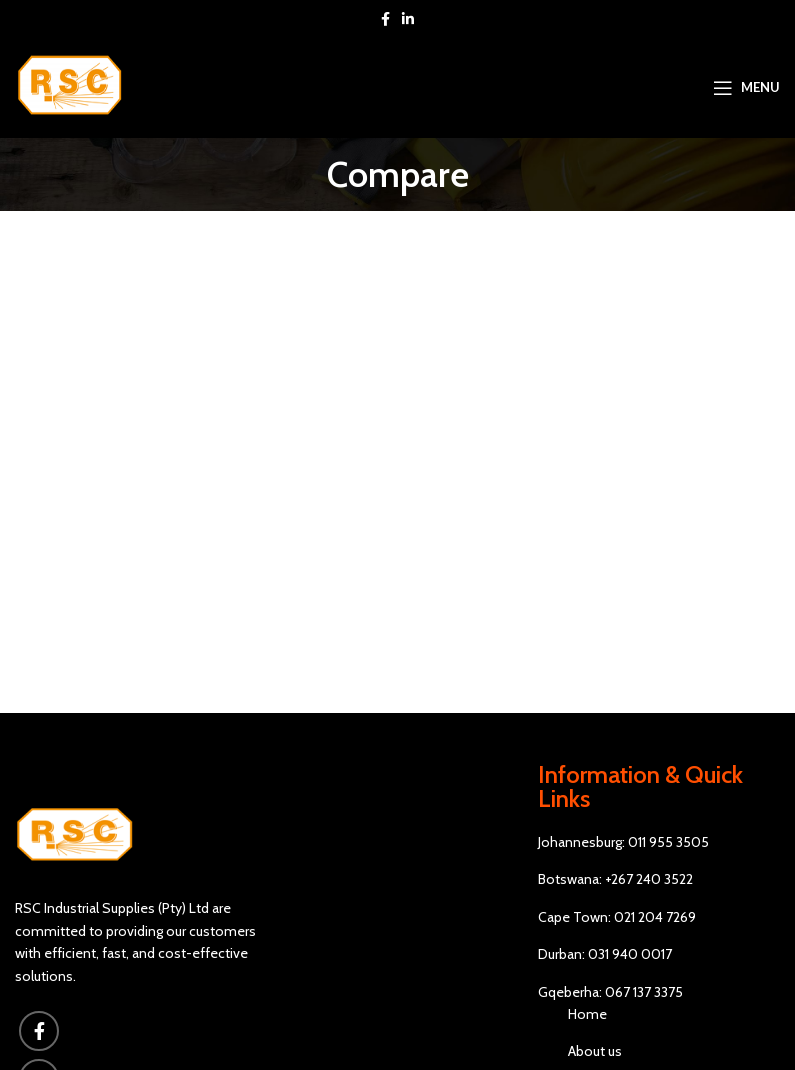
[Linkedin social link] (408, 19)
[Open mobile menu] (746, 88)
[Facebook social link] (385, 19)
